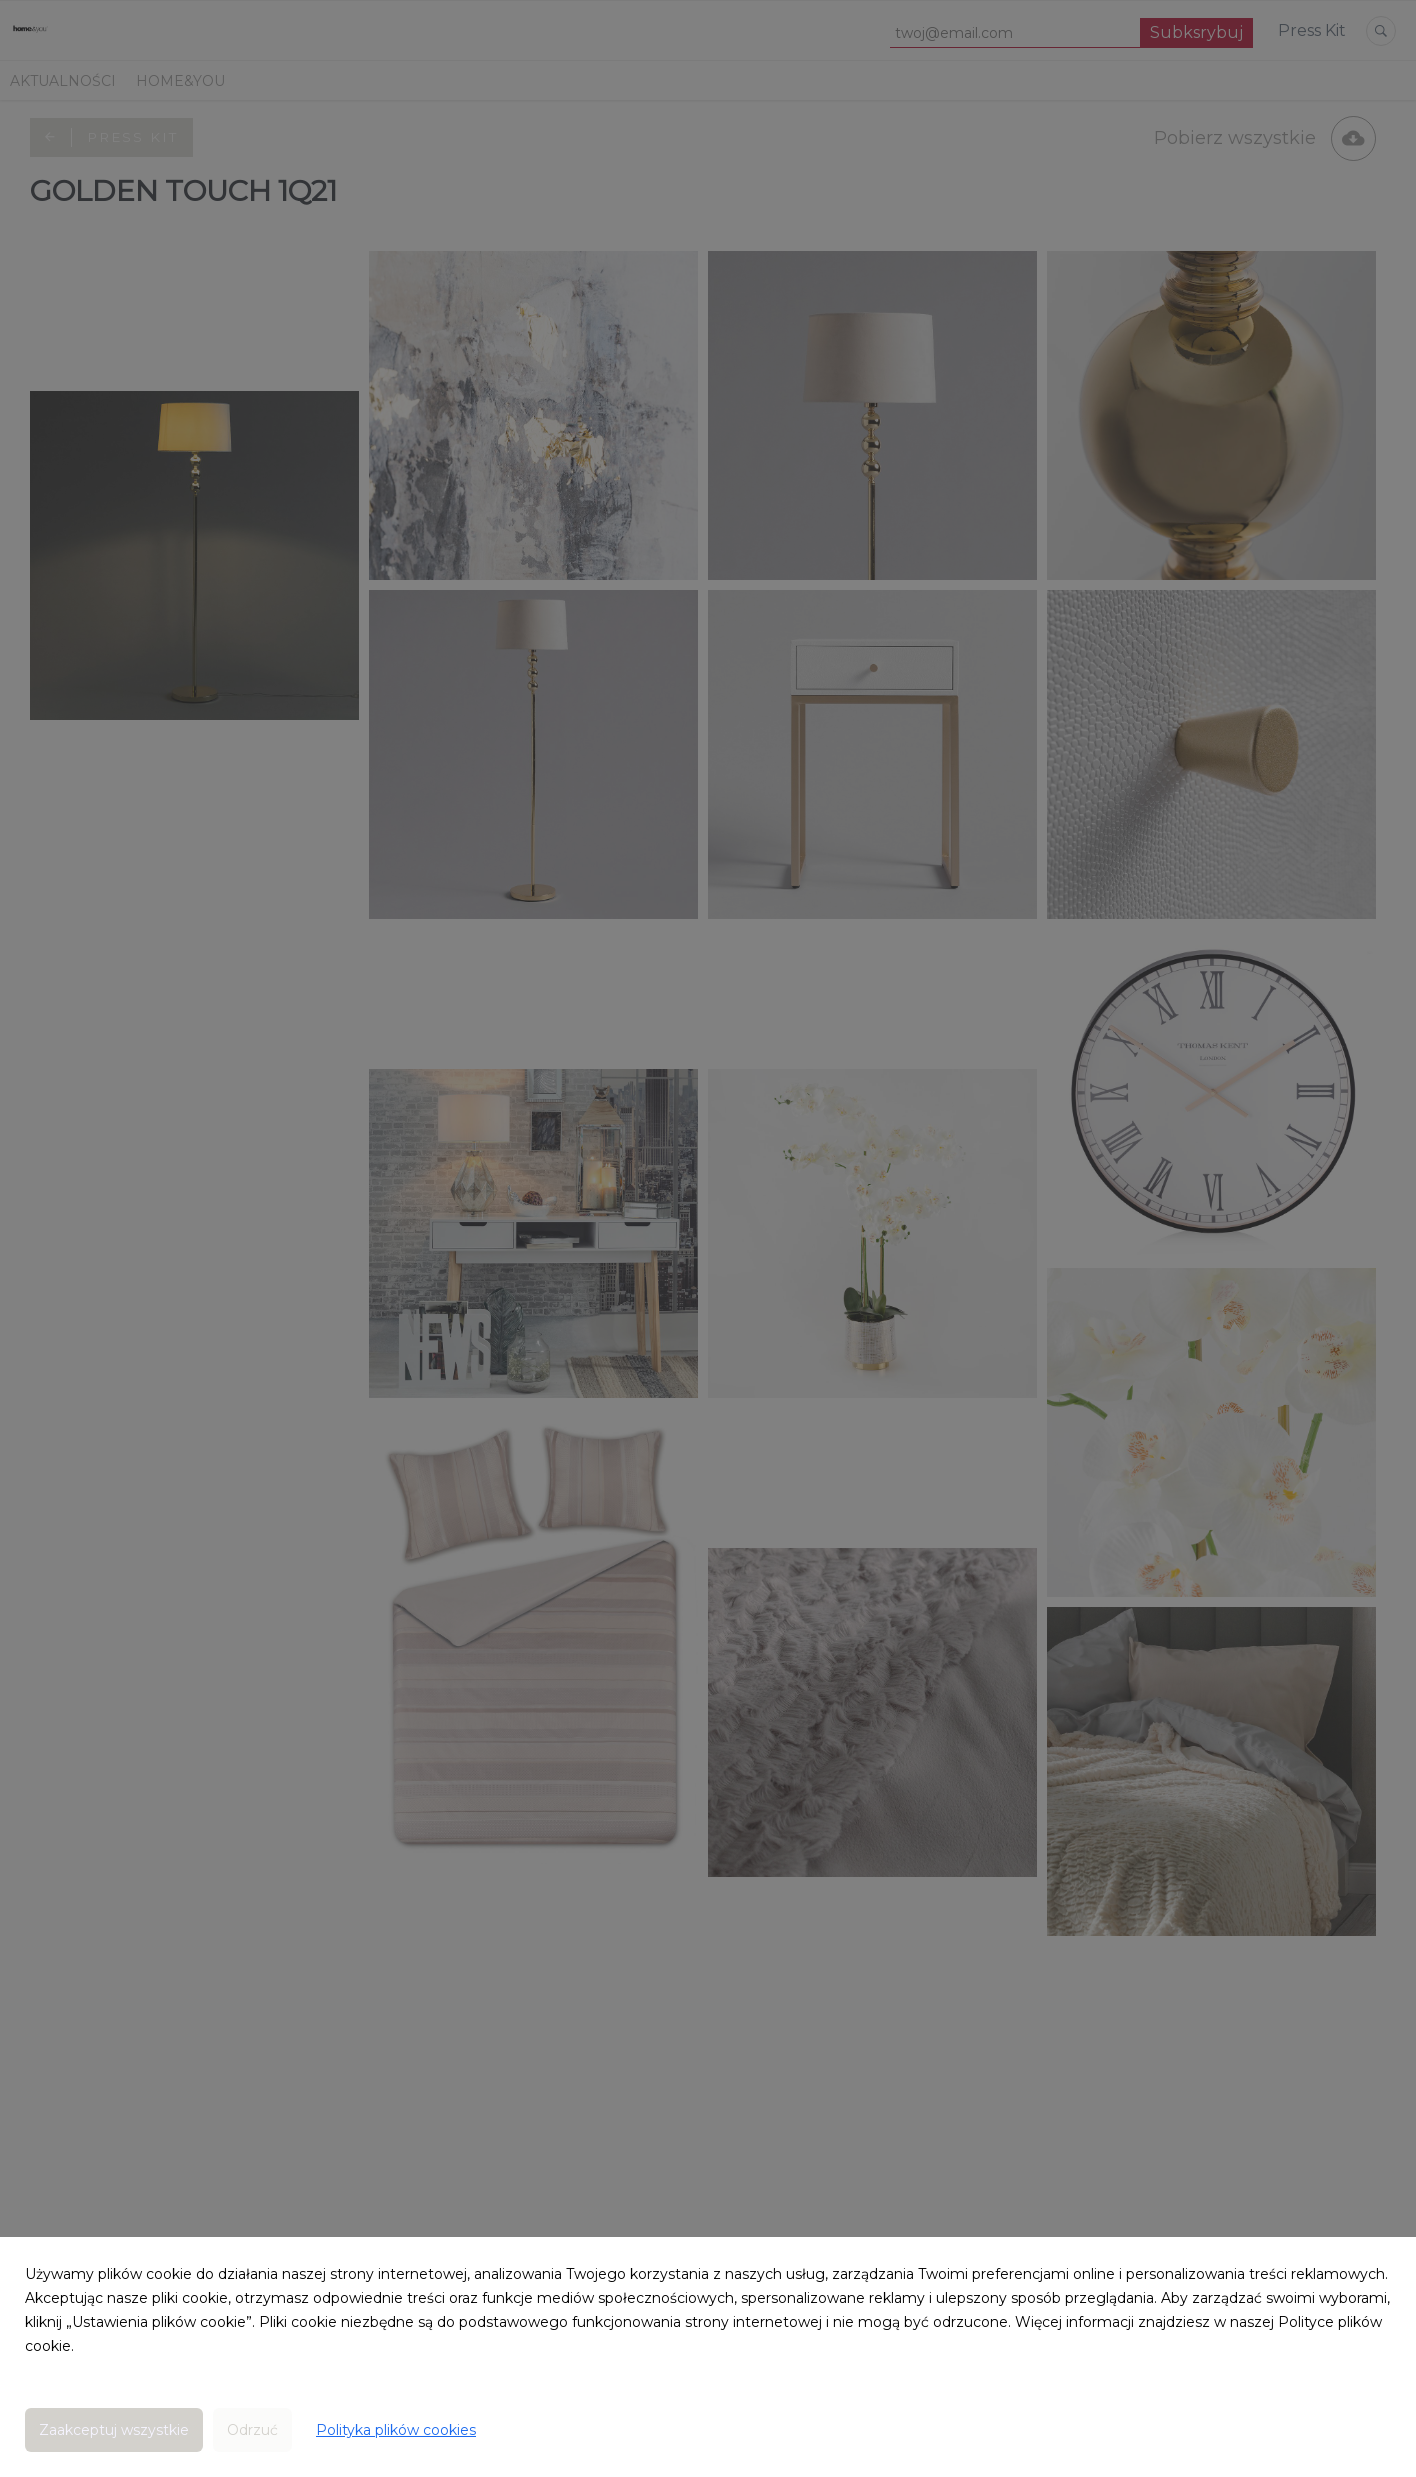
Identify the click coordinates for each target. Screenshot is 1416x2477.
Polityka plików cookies (396, 2430)
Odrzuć (252, 2430)
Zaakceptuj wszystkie (114, 2430)
